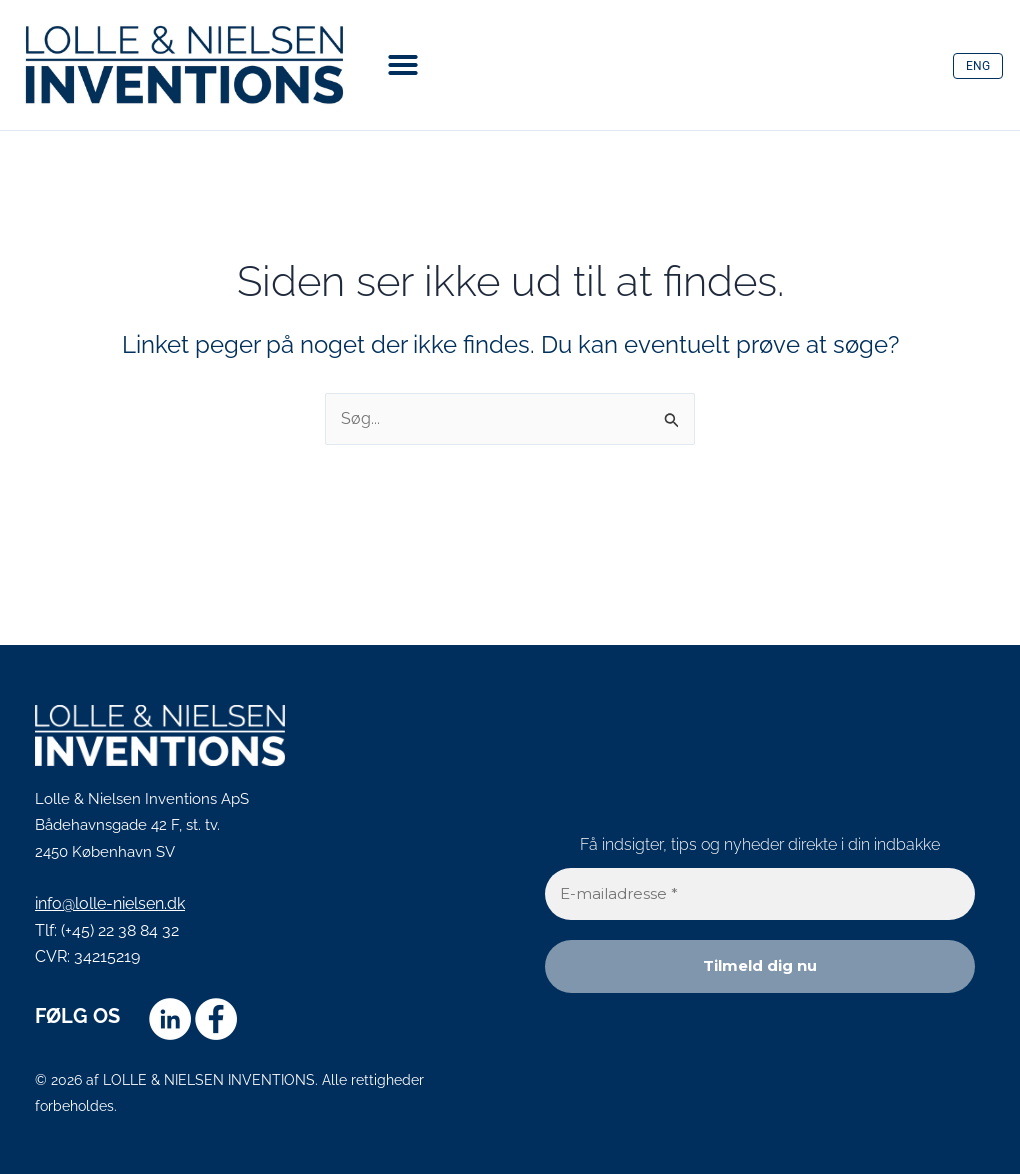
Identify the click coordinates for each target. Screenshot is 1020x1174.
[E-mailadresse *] (760, 894)
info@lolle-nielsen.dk (110, 903)
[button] (403, 65)
